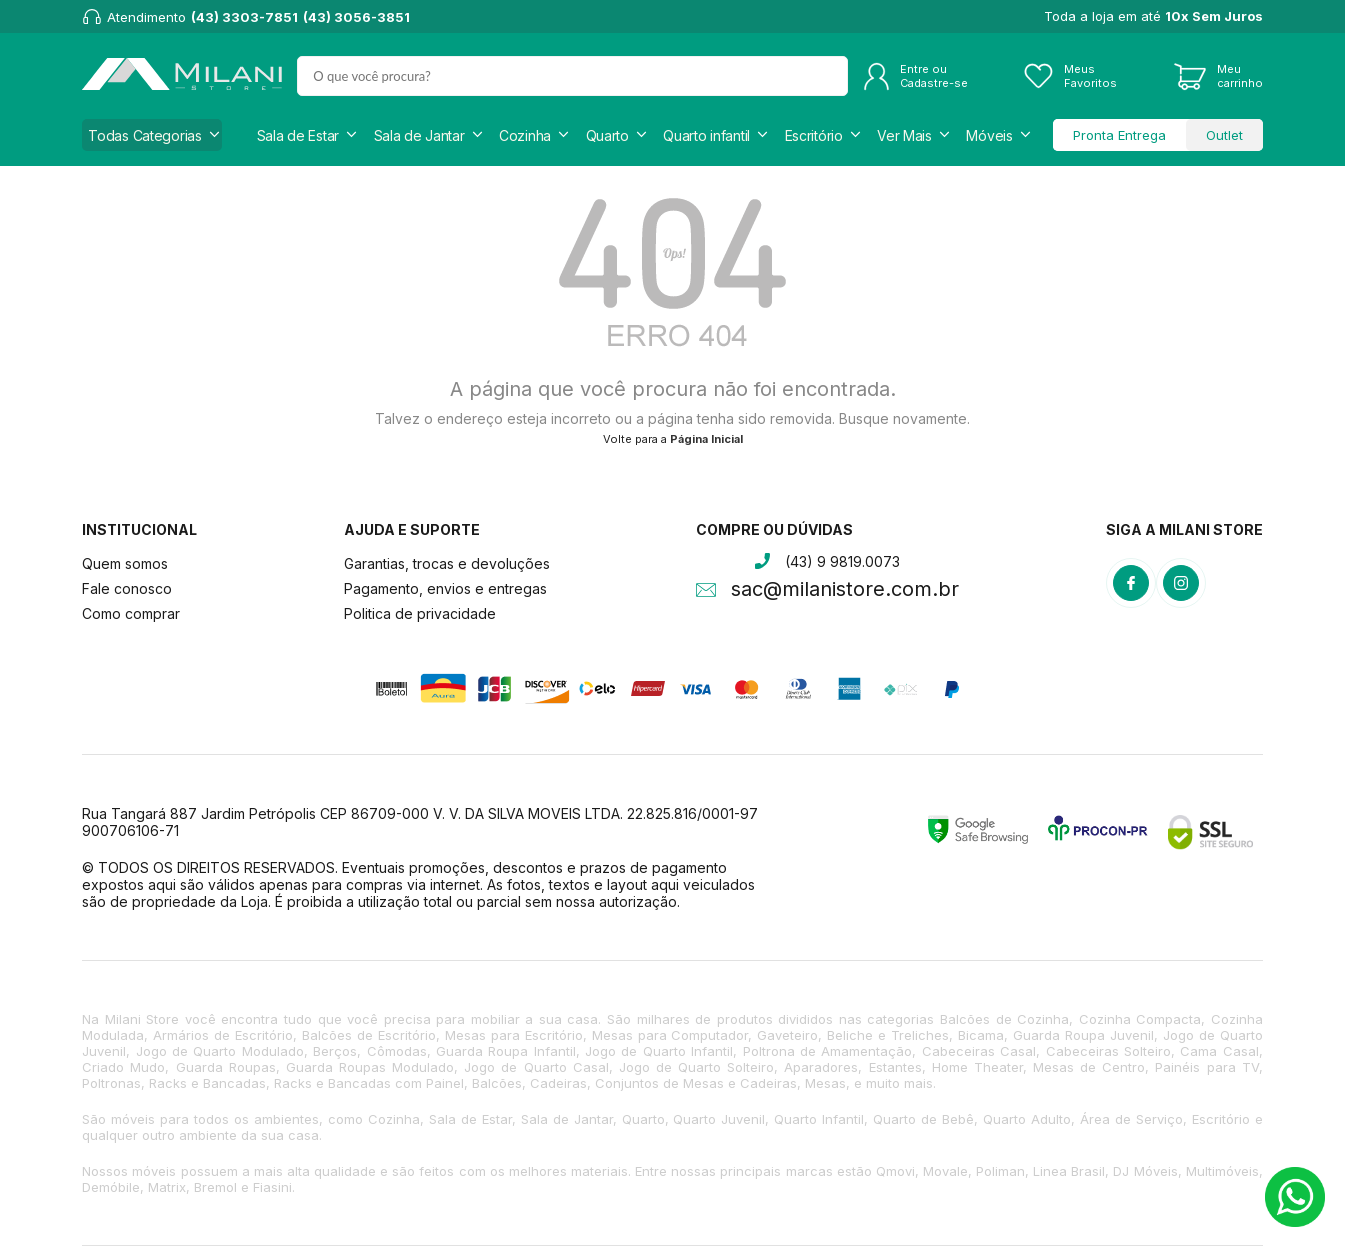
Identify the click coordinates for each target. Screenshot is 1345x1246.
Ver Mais (904, 135)
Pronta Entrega (1119, 135)
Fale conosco (127, 588)
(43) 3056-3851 (356, 17)
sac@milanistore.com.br (845, 591)
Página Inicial (706, 439)
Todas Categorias (145, 135)
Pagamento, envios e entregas (445, 588)
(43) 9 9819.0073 (842, 561)
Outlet (1224, 135)
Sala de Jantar (419, 135)
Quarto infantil (706, 135)
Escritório (814, 135)
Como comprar (131, 613)
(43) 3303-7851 (244, 17)
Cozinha (525, 135)
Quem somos (125, 563)
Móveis (989, 135)
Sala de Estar (298, 135)
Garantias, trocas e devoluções (447, 563)
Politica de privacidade (420, 613)
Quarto (607, 135)
